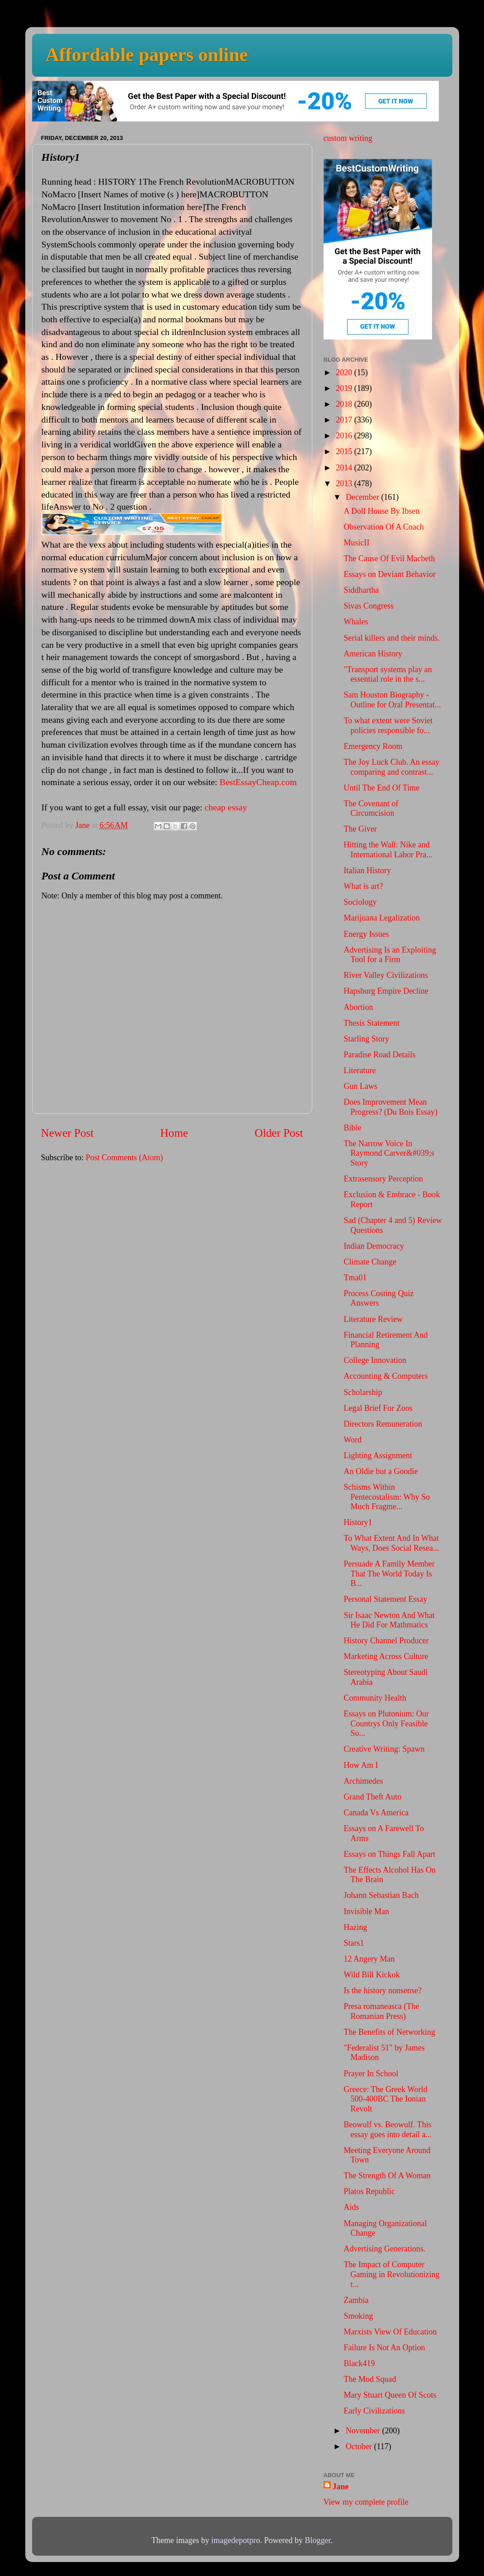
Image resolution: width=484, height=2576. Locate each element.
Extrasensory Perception (383, 1178)
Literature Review (372, 1319)
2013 (345, 483)
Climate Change (369, 1261)
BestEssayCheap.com (258, 782)
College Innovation (374, 1360)
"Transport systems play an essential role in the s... (387, 674)
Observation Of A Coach (383, 526)
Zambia (355, 2300)
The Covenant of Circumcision (370, 808)
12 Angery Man (369, 1958)
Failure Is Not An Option (384, 2347)
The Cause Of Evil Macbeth (389, 558)
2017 (345, 419)
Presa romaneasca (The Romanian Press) (381, 2011)
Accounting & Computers (385, 1376)
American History (372, 653)
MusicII (356, 542)
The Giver (359, 828)
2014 (345, 467)
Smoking (358, 2315)
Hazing (355, 1927)
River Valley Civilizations (385, 975)
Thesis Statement (371, 1023)
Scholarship (362, 1392)
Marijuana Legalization (381, 917)
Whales (355, 621)
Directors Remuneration (382, 1423)
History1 (357, 1522)
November (364, 2430)
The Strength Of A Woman (386, 2175)
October (360, 2446)
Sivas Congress (368, 605)
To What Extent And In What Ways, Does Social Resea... (391, 1543)
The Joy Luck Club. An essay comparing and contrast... (391, 767)
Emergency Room (372, 746)
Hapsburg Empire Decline (385, 990)
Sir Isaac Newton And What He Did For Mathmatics (389, 1620)
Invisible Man (366, 1911)
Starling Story (366, 1038)
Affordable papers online (147, 54)
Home (174, 1133)
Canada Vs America (376, 1812)
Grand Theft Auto (372, 1796)
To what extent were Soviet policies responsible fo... (387, 725)
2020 (345, 372)
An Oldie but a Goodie (380, 1471)
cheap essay (226, 807)
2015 (345, 451)
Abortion (358, 1007)
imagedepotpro (235, 2540)
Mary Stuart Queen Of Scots (389, 2394)
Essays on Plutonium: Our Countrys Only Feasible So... (386, 1723)
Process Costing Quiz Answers (378, 1298)
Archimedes (363, 1781)
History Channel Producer (385, 1640)
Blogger (317, 2540)
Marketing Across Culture (385, 1656)
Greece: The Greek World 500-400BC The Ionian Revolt (385, 2099)
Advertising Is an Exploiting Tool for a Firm (389, 954)
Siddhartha (361, 590)
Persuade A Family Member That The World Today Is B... (388, 1573)
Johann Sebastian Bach (380, 1895)
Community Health (374, 1697)
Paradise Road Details (379, 1054)
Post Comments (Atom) (124, 1157)
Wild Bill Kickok (371, 1974)
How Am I (360, 1765)
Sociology (359, 902)
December (363, 497)
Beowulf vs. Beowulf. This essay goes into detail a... (387, 2129)
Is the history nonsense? (382, 1990)
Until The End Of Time (381, 787)
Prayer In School (370, 2073)
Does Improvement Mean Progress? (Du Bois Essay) (390, 1106)
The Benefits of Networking (389, 2032)
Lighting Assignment (377, 1455)
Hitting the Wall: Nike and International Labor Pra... (387, 849)
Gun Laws (360, 1086)
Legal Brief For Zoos (377, 1408)
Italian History (366, 870)
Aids (351, 2207)
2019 (345, 388)
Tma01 (355, 1277)
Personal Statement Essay (385, 1599)
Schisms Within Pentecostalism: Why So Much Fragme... (386, 1497)
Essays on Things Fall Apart (389, 1854)
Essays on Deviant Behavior (389, 574)
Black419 (359, 2363)
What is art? (363, 886)
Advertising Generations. (384, 2248)
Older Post (278, 1133)
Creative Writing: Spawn (383, 1748)
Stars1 (353, 1943)
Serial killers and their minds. (391, 637)
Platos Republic (369, 2191)
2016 (345, 435)
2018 (345, 404)
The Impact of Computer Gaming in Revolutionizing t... (391, 2274)
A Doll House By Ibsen (381, 511)
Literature (359, 1070)
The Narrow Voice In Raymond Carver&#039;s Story (388, 1153)
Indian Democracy (373, 1246)
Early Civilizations (373, 2410)
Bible (352, 1127)
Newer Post (67, 1133)
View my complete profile (366, 2501)
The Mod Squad (369, 2379)
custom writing (348, 138)
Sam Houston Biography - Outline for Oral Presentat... (392, 699)
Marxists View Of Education (390, 2331)
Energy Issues (366, 934)
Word (352, 1439)
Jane (341, 2486)
